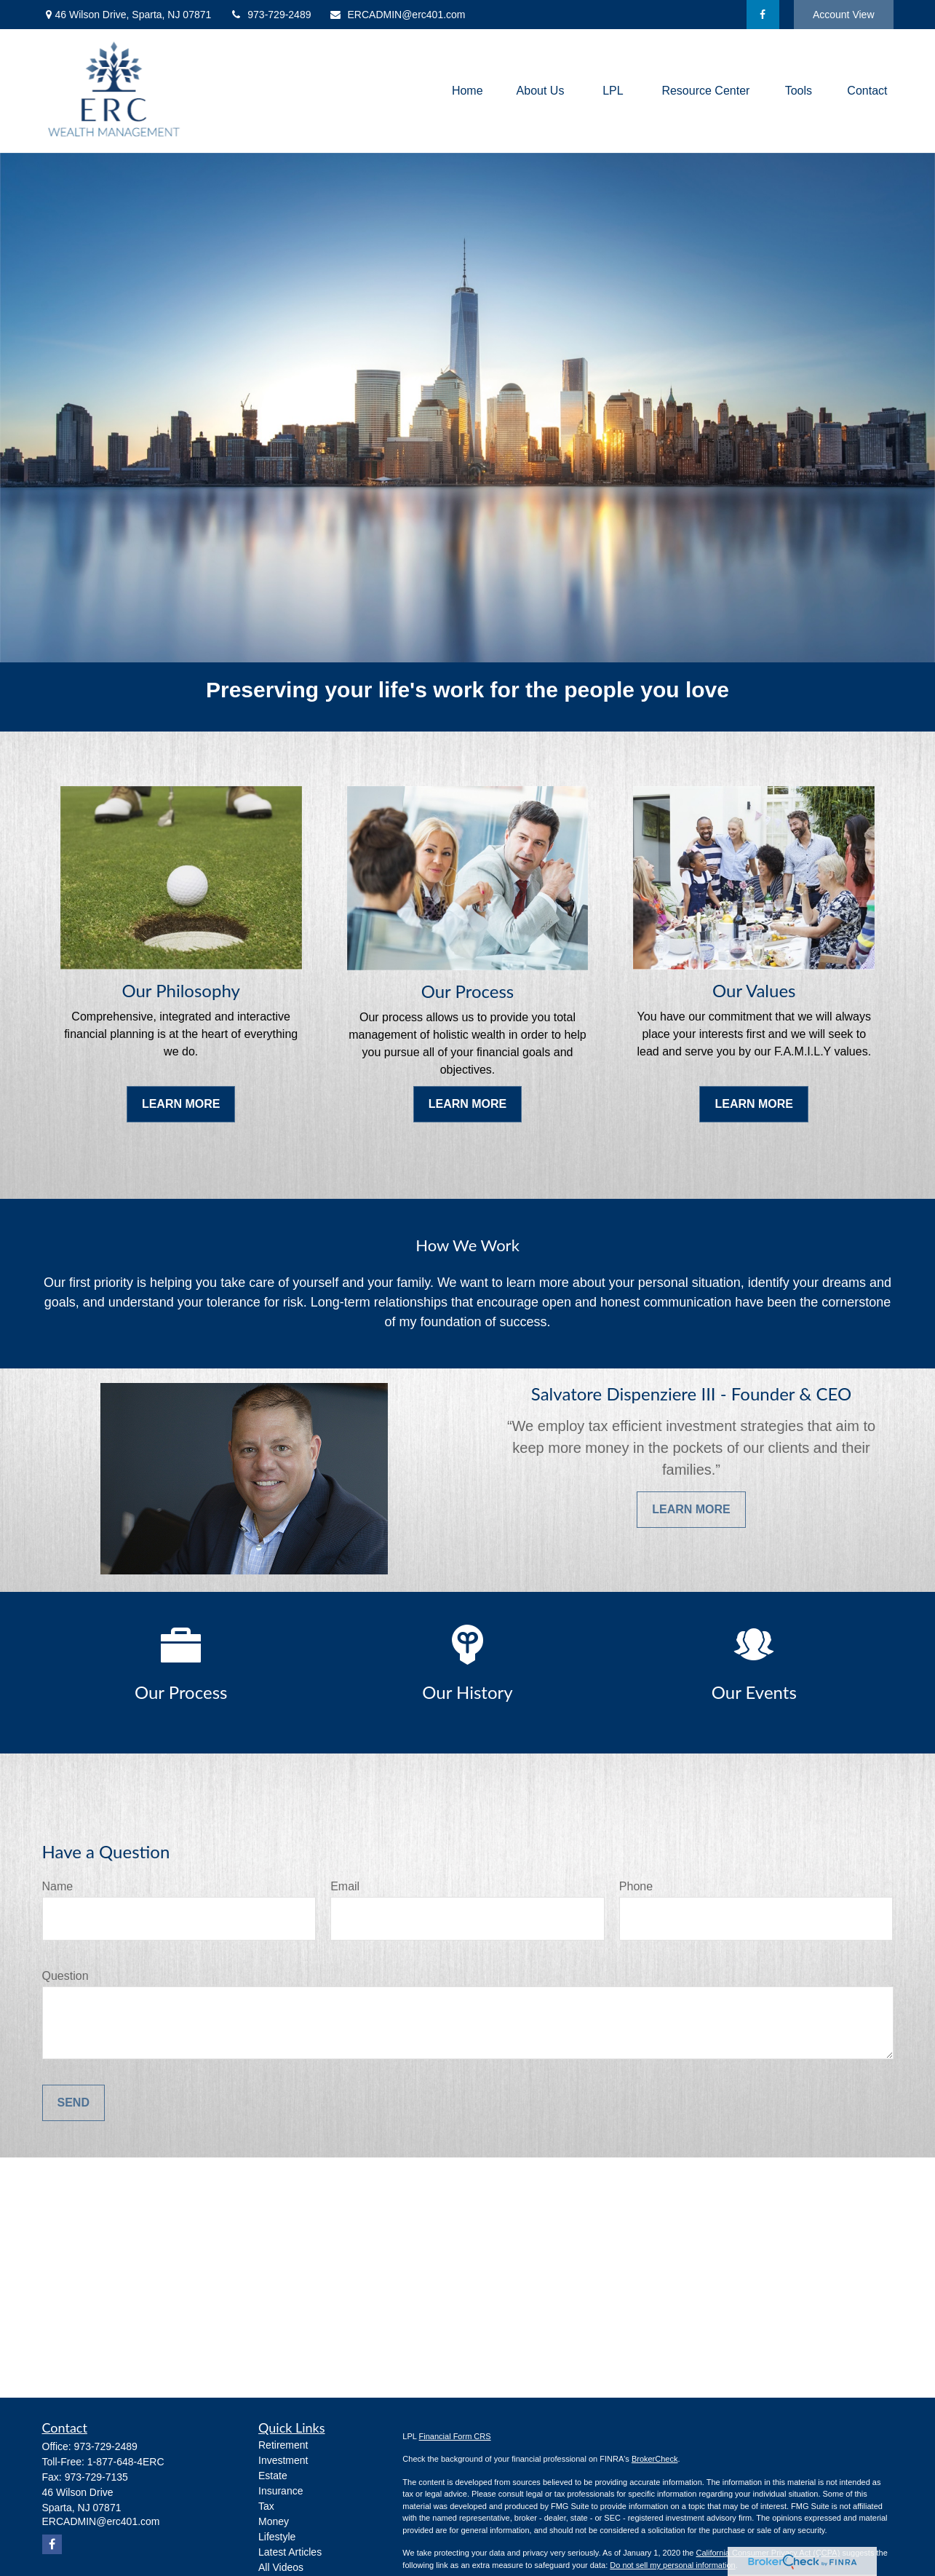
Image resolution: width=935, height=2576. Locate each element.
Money (273, 2521)
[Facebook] (763, 14)
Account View (844, 14)
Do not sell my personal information (672, 2565)
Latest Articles (290, 2552)
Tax (266, 2506)
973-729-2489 (270, 14)
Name (57, 1886)
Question (65, 1976)
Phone (636, 1886)
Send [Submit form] (73, 2102)
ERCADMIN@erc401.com (397, 14)
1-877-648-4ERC (125, 2462)
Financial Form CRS (455, 2436)
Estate (272, 2475)
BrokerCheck (655, 2458)
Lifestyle (276, 2537)
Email (344, 1886)
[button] (467, 91)
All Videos (280, 2567)
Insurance (280, 2491)
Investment (283, 2460)
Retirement (283, 2445)
